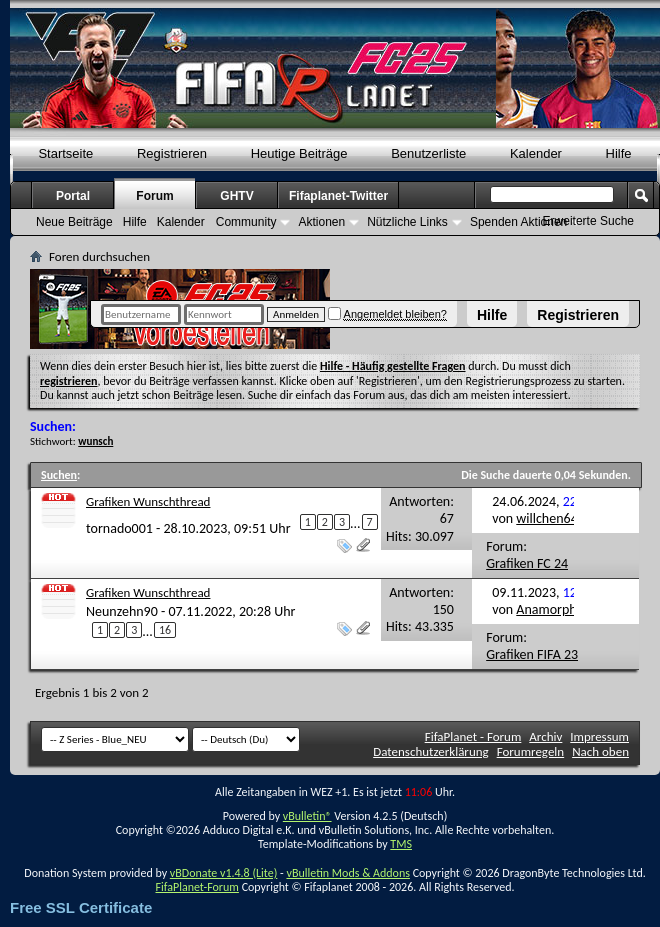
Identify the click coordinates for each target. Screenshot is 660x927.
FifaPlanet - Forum (473, 736)
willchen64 (546, 518)
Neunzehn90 (122, 611)
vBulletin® (307, 816)
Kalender (536, 153)
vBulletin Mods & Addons (347, 873)
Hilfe (492, 315)
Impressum (599, 736)
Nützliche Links (407, 222)
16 (165, 630)
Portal (73, 196)
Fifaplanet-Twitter (338, 196)
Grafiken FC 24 (527, 563)
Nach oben (600, 751)
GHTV (236, 196)
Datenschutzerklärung (431, 751)
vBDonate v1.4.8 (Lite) (224, 873)
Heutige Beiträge (299, 153)
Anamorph (546, 609)
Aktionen (321, 222)
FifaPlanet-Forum (196, 887)
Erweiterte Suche (588, 221)
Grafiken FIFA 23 (532, 654)
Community (246, 222)
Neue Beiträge (74, 222)
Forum (154, 196)
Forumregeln (531, 751)
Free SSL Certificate (81, 907)
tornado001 (119, 528)
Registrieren (578, 315)
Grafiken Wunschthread (148, 501)
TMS (401, 844)
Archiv (545, 736)
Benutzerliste (428, 153)
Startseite (65, 153)
